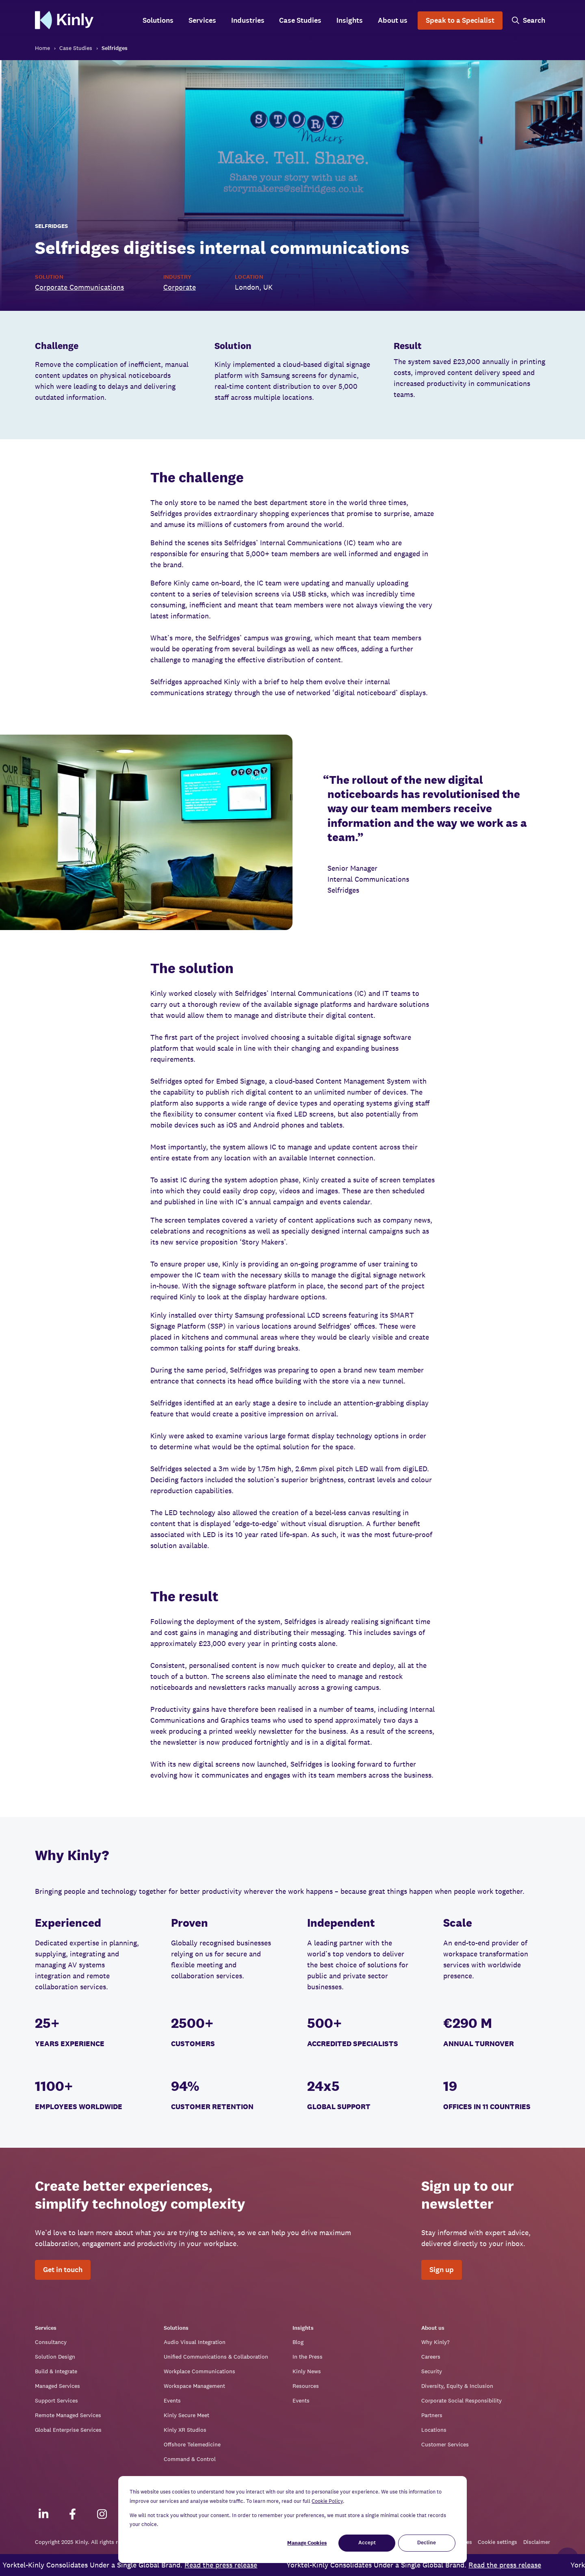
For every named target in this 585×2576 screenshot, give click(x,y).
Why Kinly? (435, 2342)
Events (172, 2400)
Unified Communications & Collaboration (216, 2356)
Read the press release (232, 2564)
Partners (431, 2415)
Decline (426, 2542)
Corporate (179, 287)
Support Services (56, 2400)
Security (431, 2371)
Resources (305, 2386)
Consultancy (51, 2342)
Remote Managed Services (68, 2415)
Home (42, 48)
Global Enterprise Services (68, 2429)
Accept (367, 2542)
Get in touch (62, 2270)
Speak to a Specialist (460, 20)
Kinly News (306, 2371)
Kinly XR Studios (185, 2429)
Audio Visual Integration (194, 2342)
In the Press (307, 2356)
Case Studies (300, 20)
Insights (349, 20)
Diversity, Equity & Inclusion (457, 2386)
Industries (247, 20)
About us (392, 20)
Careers (430, 2356)
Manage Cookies (307, 2542)
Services (202, 20)
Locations (433, 2429)
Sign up (441, 2270)
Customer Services (445, 2444)
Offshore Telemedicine (192, 2444)
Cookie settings (497, 2542)
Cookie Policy (327, 2501)
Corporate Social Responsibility (461, 2400)
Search (534, 20)
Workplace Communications (199, 2371)
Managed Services (57, 2386)
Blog (297, 2342)
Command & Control (190, 2459)
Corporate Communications (79, 287)
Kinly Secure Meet (186, 2415)
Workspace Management (194, 2386)
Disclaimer (536, 2542)
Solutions (158, 20)
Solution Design (55, 2356)
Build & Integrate (56, 2371)
